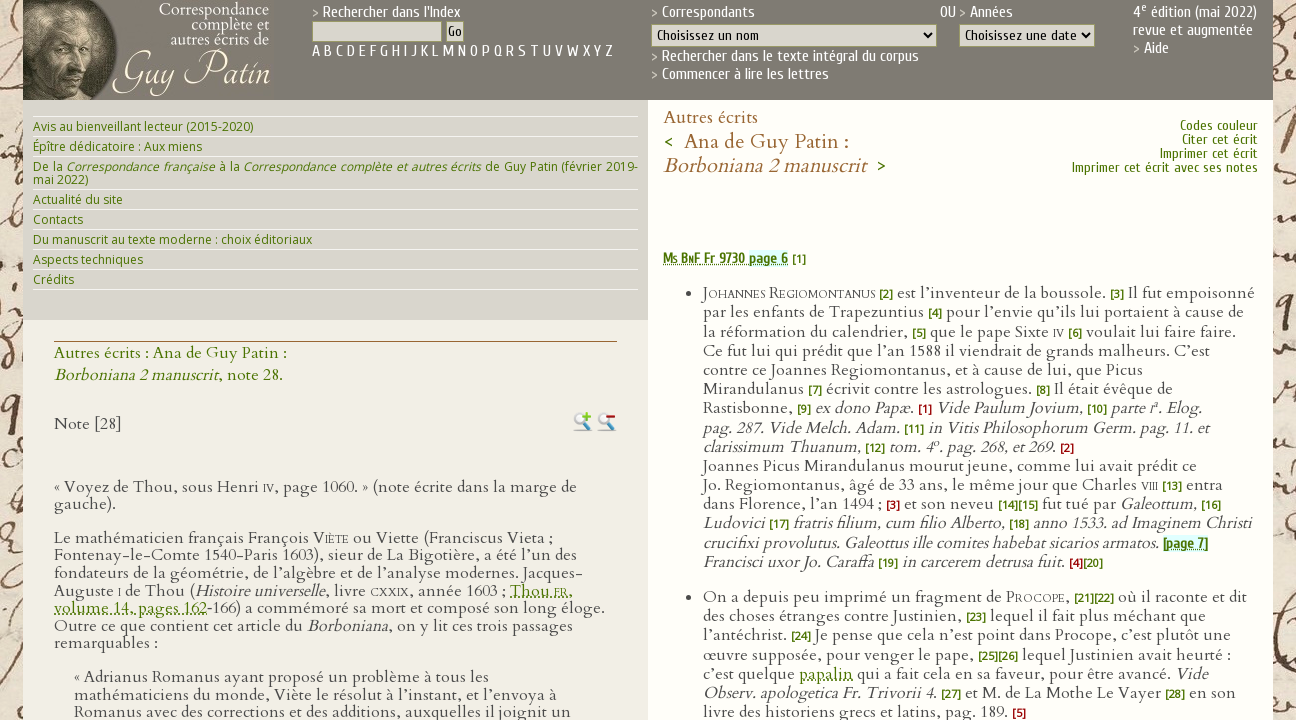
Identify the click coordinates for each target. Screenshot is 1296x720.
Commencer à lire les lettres (745, 74)
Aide (1156, 48)
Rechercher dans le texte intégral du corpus (790, 56)
